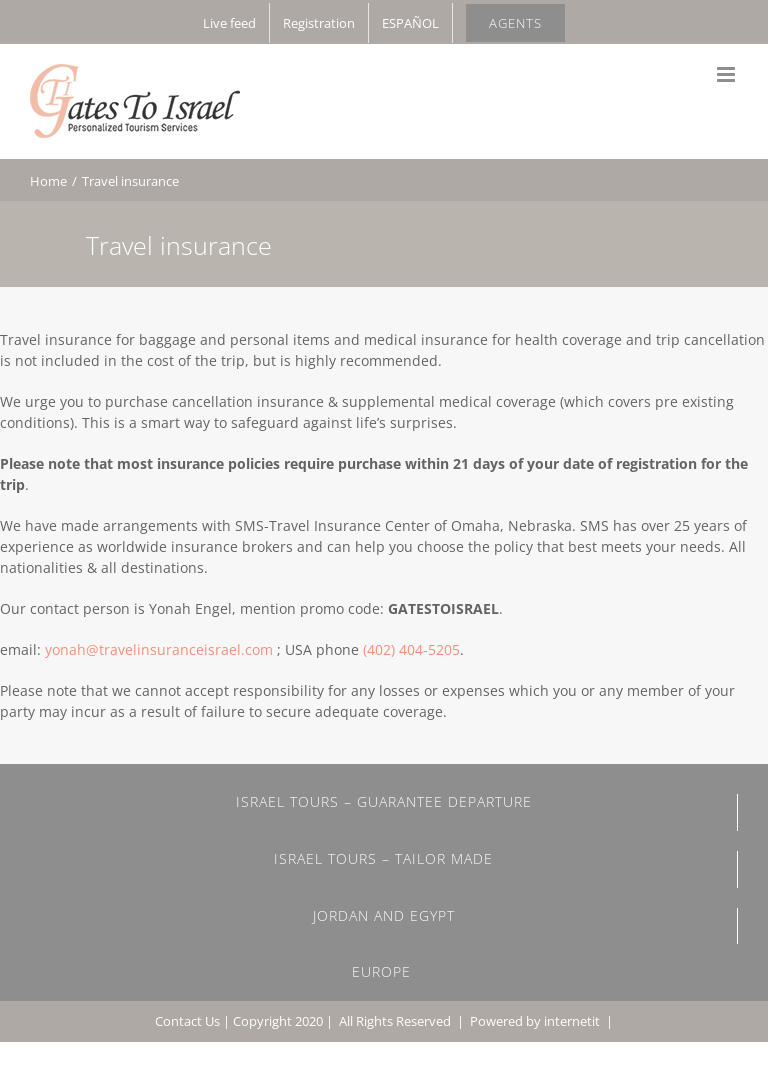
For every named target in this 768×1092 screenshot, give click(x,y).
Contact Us (187, 1021)
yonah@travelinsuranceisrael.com (159, 649)
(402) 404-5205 (411, 649)
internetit (572, 1021)
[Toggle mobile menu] (727, 74)
